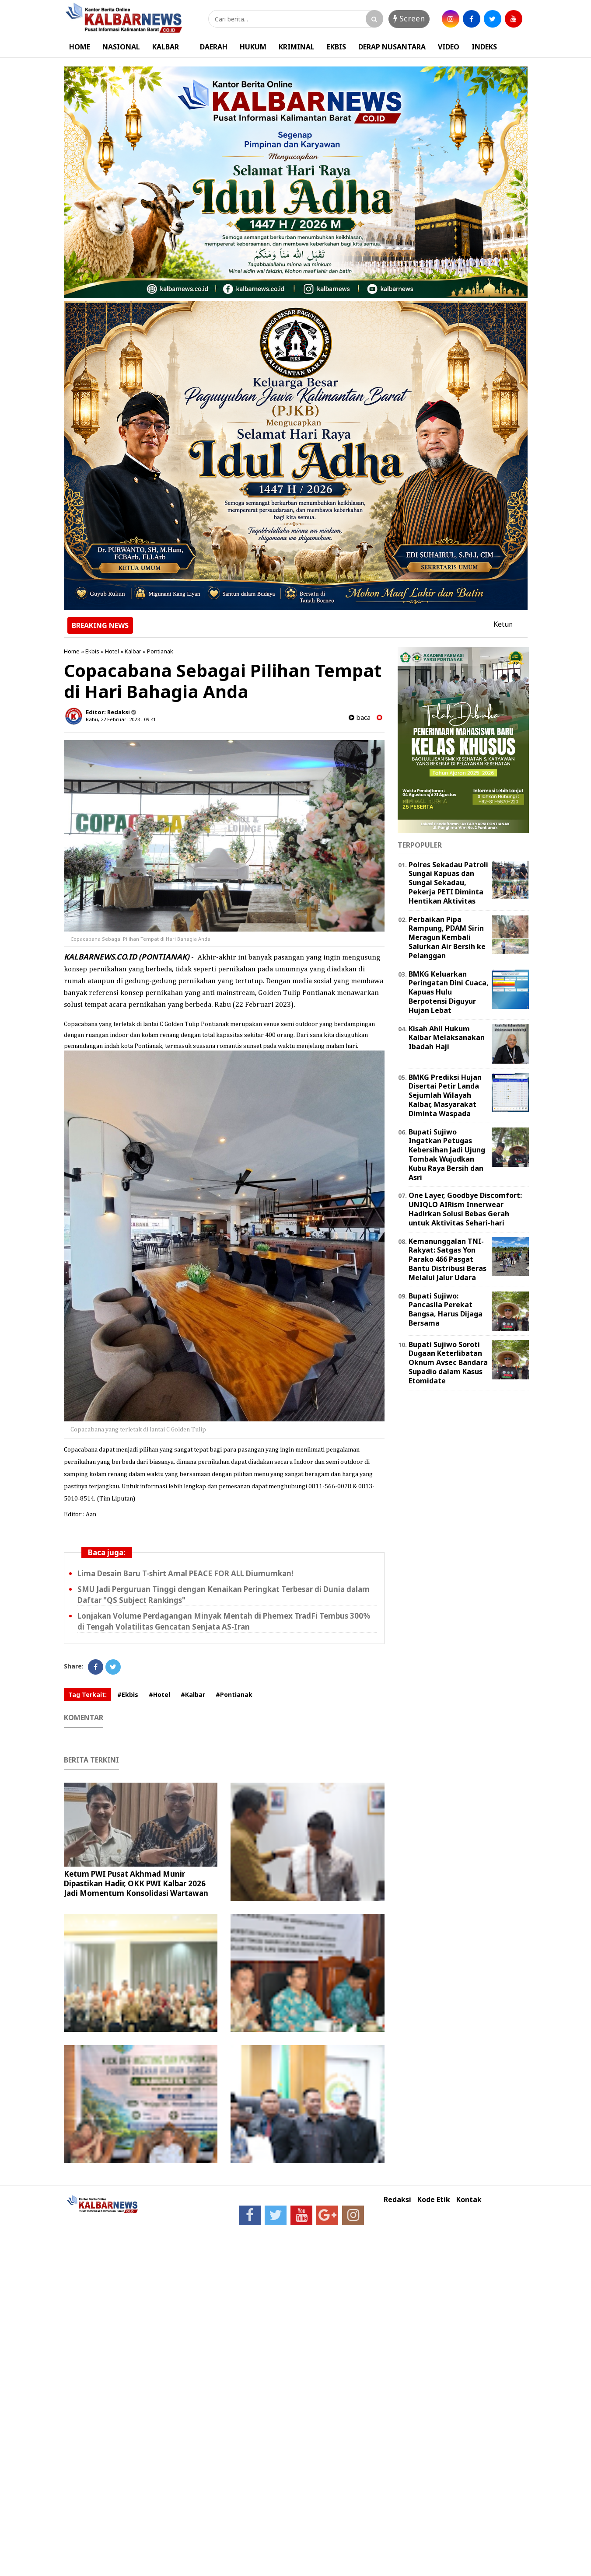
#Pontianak (234, 1694)
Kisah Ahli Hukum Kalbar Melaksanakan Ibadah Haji (447, 1038)
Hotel (112, 651)
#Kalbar (193, 1694)
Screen (409, 18)
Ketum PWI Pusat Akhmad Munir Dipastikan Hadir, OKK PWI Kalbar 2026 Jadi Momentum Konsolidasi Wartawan (136, 1883)
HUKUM (253, 47)
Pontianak (160, 651)
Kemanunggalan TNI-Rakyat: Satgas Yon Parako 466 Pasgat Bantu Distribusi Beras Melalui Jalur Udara (447, 1259)
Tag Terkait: (87, 1694)
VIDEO (448, 47)
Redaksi (397, 2199)
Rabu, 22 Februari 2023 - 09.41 (121, 719)
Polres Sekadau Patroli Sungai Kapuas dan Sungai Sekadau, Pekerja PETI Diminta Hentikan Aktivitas (448, 883)
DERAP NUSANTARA (392, 47)
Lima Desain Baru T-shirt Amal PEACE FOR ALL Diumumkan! (185, 1573)
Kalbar (133, 651)
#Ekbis (127, 1694)
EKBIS (336, 47)
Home (72, 651)
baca (360, 717)
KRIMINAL (297, 47)
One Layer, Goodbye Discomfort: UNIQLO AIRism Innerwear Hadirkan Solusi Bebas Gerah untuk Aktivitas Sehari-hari (465, 1208)
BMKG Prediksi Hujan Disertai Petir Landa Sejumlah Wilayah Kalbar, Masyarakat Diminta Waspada (445, 1095)
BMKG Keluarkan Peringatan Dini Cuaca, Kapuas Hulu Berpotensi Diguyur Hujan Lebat (449, 992)
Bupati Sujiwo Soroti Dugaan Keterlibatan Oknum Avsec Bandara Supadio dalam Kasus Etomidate (448, 1363)
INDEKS (484, 47)
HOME (79, 47)
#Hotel (159, 1694)
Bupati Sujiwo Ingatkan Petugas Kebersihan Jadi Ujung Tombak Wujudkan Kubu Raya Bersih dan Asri (447, 1154)
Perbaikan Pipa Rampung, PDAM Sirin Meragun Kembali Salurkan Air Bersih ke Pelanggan (447, 937)
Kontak (469, 2199)
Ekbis (92, 651)
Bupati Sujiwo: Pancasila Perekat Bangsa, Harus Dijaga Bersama (446, 1309)
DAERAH (213, 47)
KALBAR (165, 47)
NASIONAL (121, 47)
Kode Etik (433, 2199)
